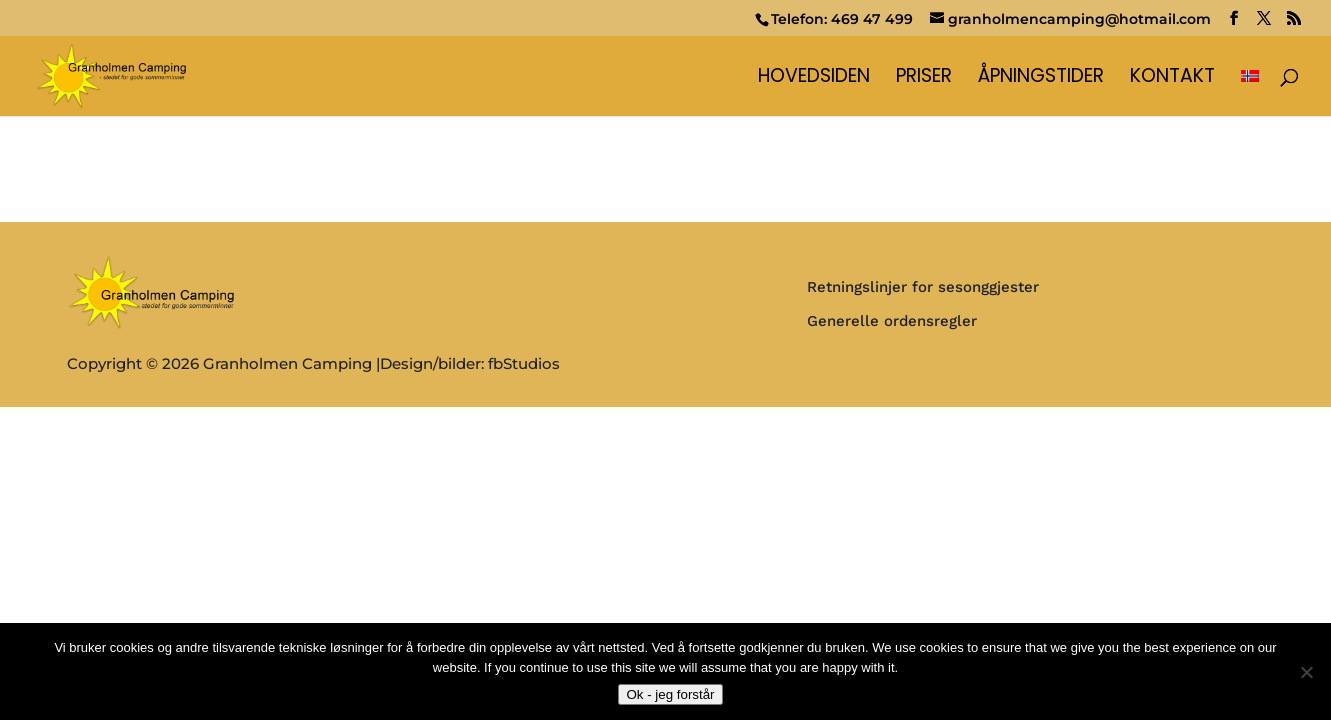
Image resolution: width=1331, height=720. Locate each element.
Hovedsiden (814, 79)
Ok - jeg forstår (670, 694)
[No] (1306, 672)
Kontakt (1172, 79)
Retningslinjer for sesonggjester (923, 287)
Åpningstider (1041, 79)
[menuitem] (1250, 92)
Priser (924, 79)
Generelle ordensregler (892, 321)
